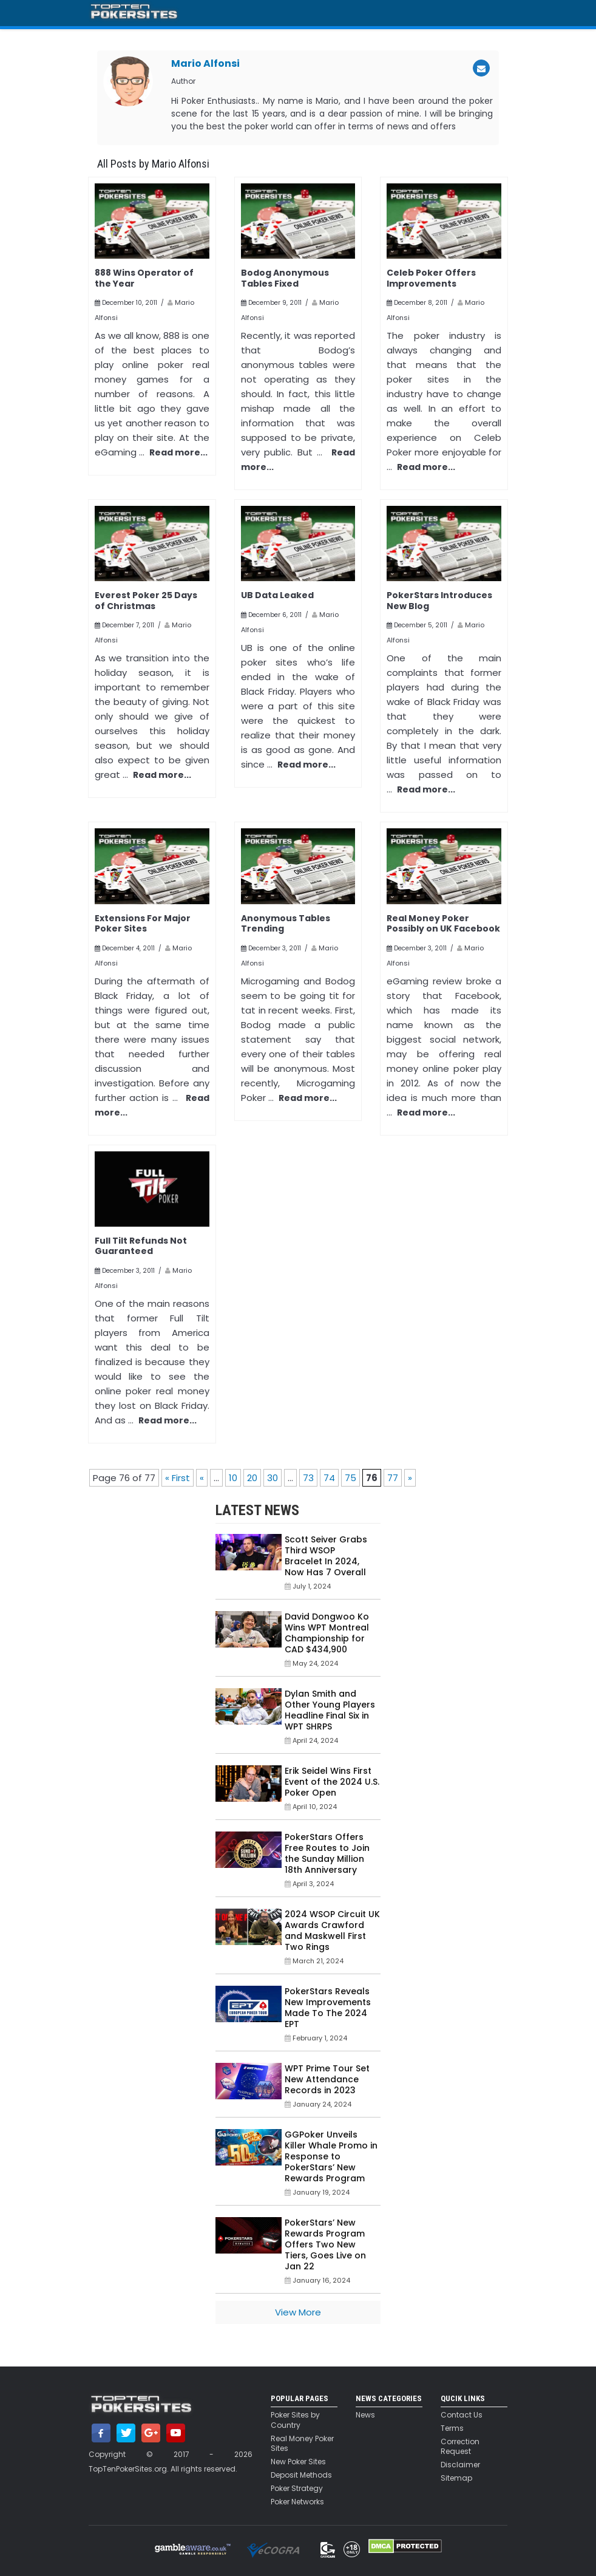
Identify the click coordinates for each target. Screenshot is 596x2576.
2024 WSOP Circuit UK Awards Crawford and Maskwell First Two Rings (332, 1930)
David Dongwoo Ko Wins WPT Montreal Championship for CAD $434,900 (327, 1632)
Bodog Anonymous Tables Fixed (285, 278)
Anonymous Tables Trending (285, 923)
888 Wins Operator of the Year (144, 278)
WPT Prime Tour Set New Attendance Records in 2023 (327, 2079)
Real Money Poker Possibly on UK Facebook (443, 923)
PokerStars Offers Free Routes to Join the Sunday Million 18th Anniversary (327, 1853)
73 (308, 1477)
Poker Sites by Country (295, 2420)
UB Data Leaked (277, 595)
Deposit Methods (301, 2475)
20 (252, 1477)
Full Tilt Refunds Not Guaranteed (141, 1246)
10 (233, 1477)
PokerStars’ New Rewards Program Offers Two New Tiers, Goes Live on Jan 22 (325, 2244)
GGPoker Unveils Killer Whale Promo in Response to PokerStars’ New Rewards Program (331, 2156)
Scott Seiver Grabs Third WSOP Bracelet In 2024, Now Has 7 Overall (326, 1555)
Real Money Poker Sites (302, 2444)
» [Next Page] (410, 1477)
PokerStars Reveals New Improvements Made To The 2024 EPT (328, 2007)
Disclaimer (460, 2465)
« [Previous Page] (202, 1477)
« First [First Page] (177, 1477)
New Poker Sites (298, 2462)
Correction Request (460, 2447)
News (365, 2415)
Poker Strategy (297, 2488)
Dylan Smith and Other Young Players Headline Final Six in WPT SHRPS (330, 1710)
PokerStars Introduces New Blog (439, 600)
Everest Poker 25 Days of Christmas (146, 600)
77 (392, 1477)
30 (272, 1477)
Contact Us (462, 2415)
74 (329, 1477)
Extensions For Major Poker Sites (143, 923)
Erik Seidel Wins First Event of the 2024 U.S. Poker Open (332, 1782)
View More (298, 2312)
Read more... (178, 452)
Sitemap (456, 2478)
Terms (452, 2428)
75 (350, 1477)
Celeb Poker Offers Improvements (431, 278)
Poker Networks (297, 2502)
